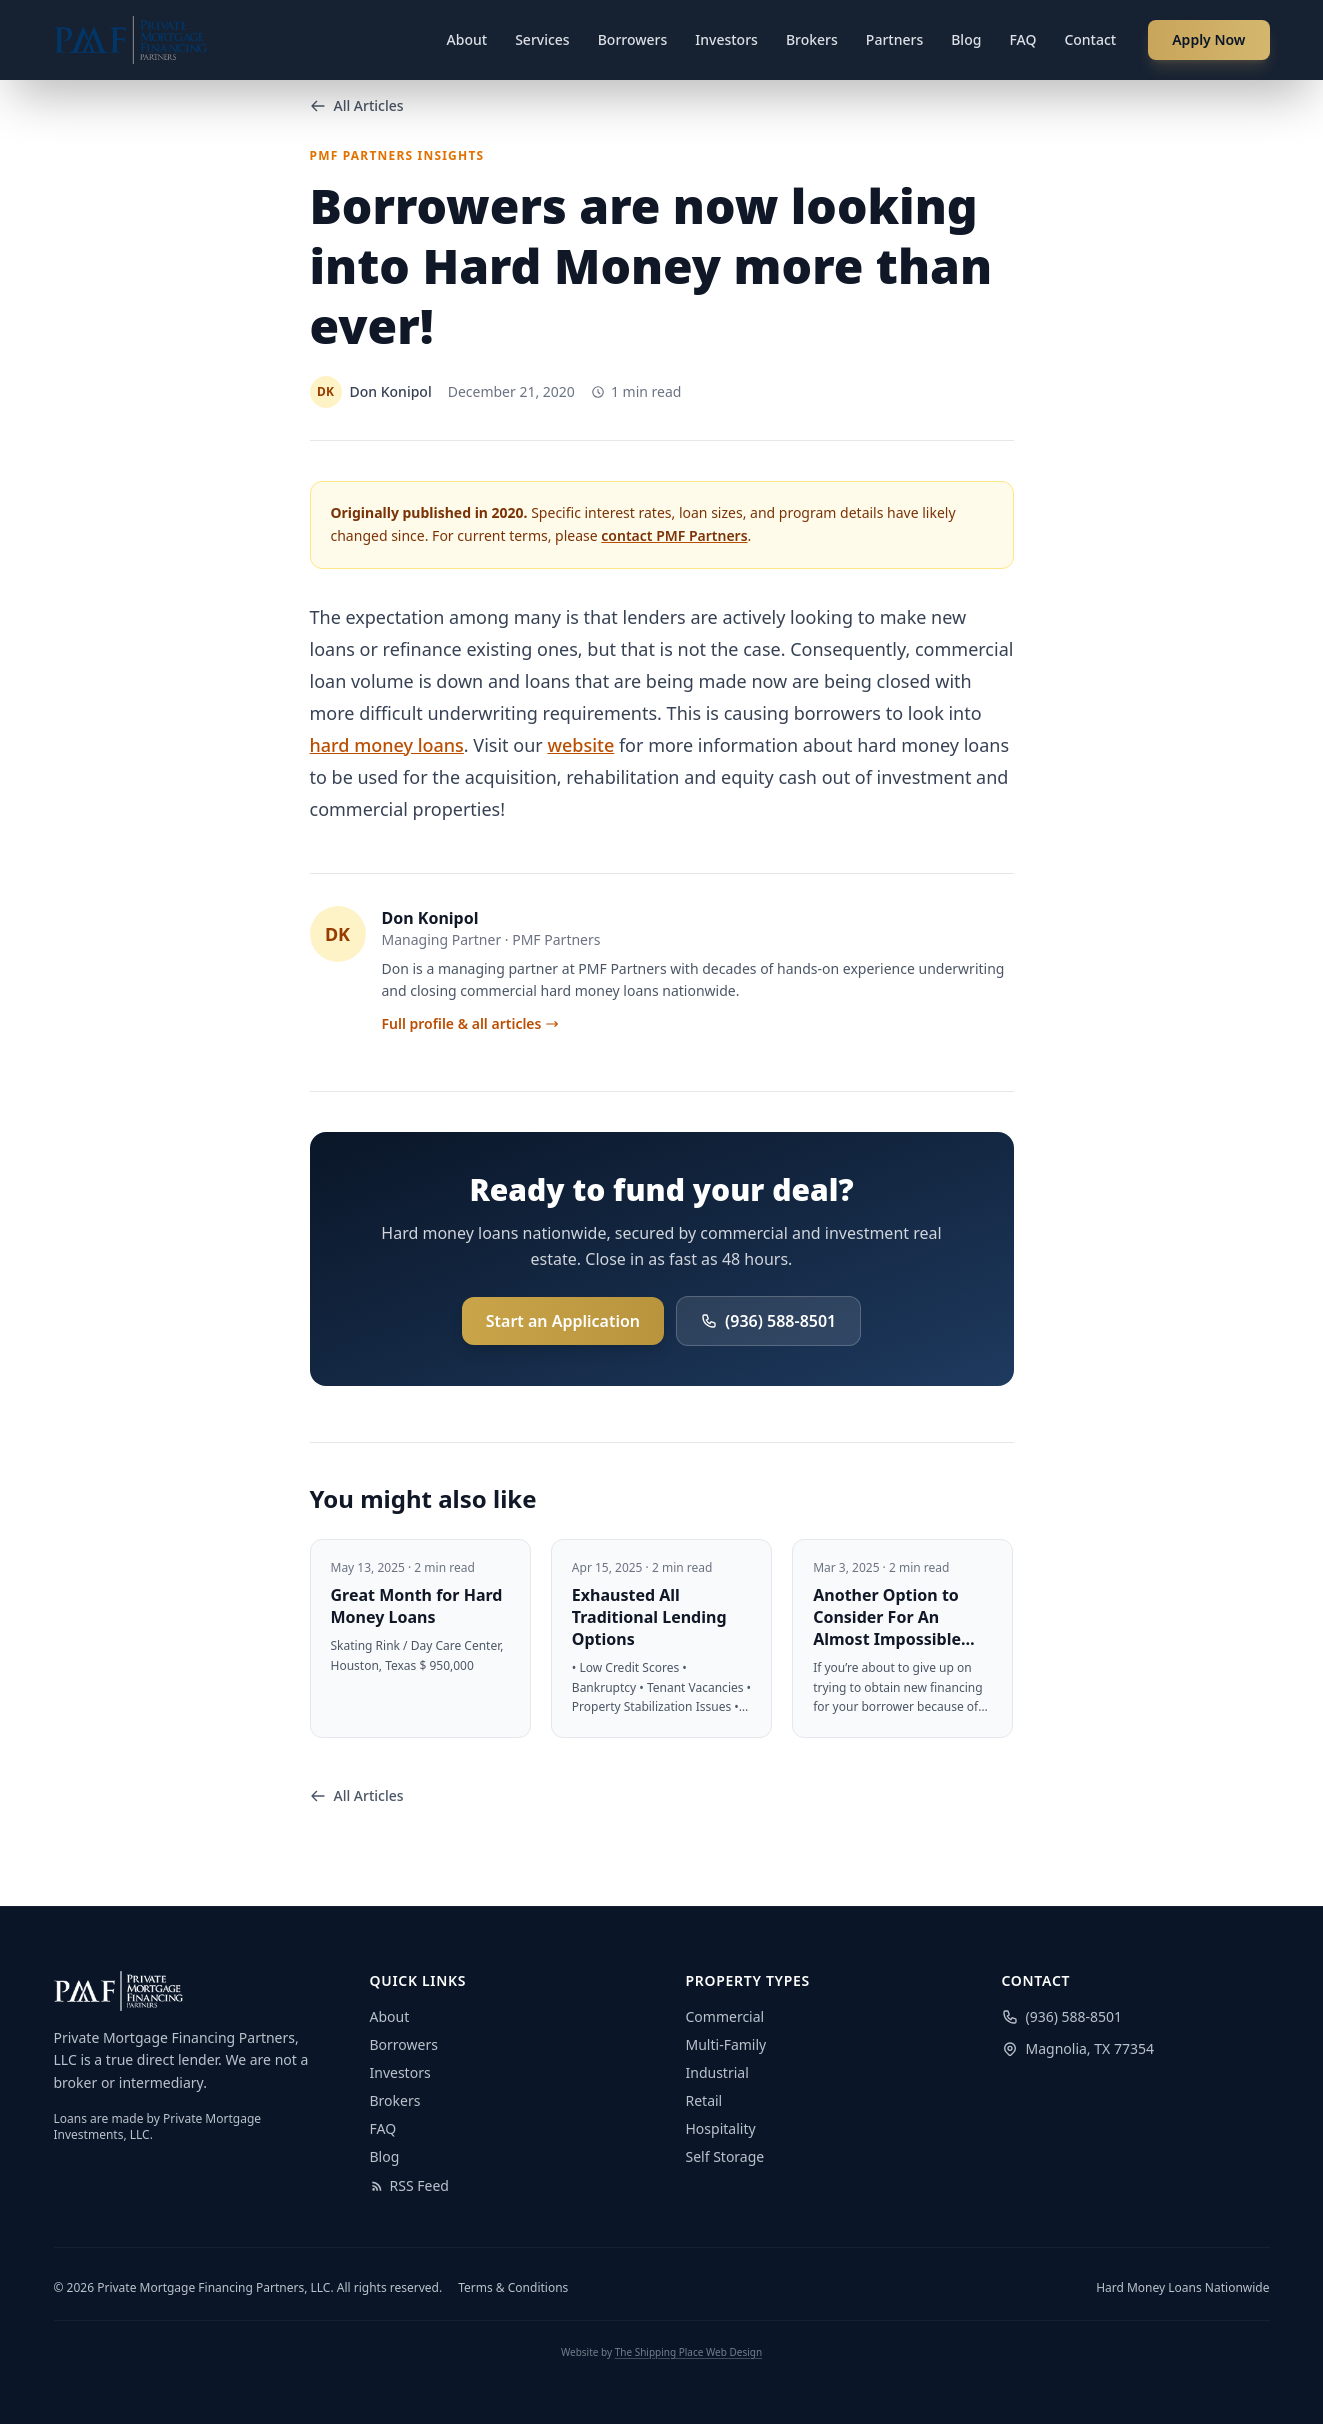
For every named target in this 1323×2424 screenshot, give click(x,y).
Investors (726, 39)
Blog (966, 39)
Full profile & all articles (471, 1023)
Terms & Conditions (513, 2288)
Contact (1090, 39)
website (580, 745)
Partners (894, 39)
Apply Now (1208, 39)
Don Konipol (430, 918)
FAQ (1022, 39)
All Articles (357, 105)
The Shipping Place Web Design (688, 2352)
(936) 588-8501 (768, 1321)
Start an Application (563, 1321)
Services (542, 39)
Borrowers (633, 39)
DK (337, 934)
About (467, 39)
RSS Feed (409, 2185)
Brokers (812, 39)
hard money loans (387, 745)
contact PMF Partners (674, 535)
